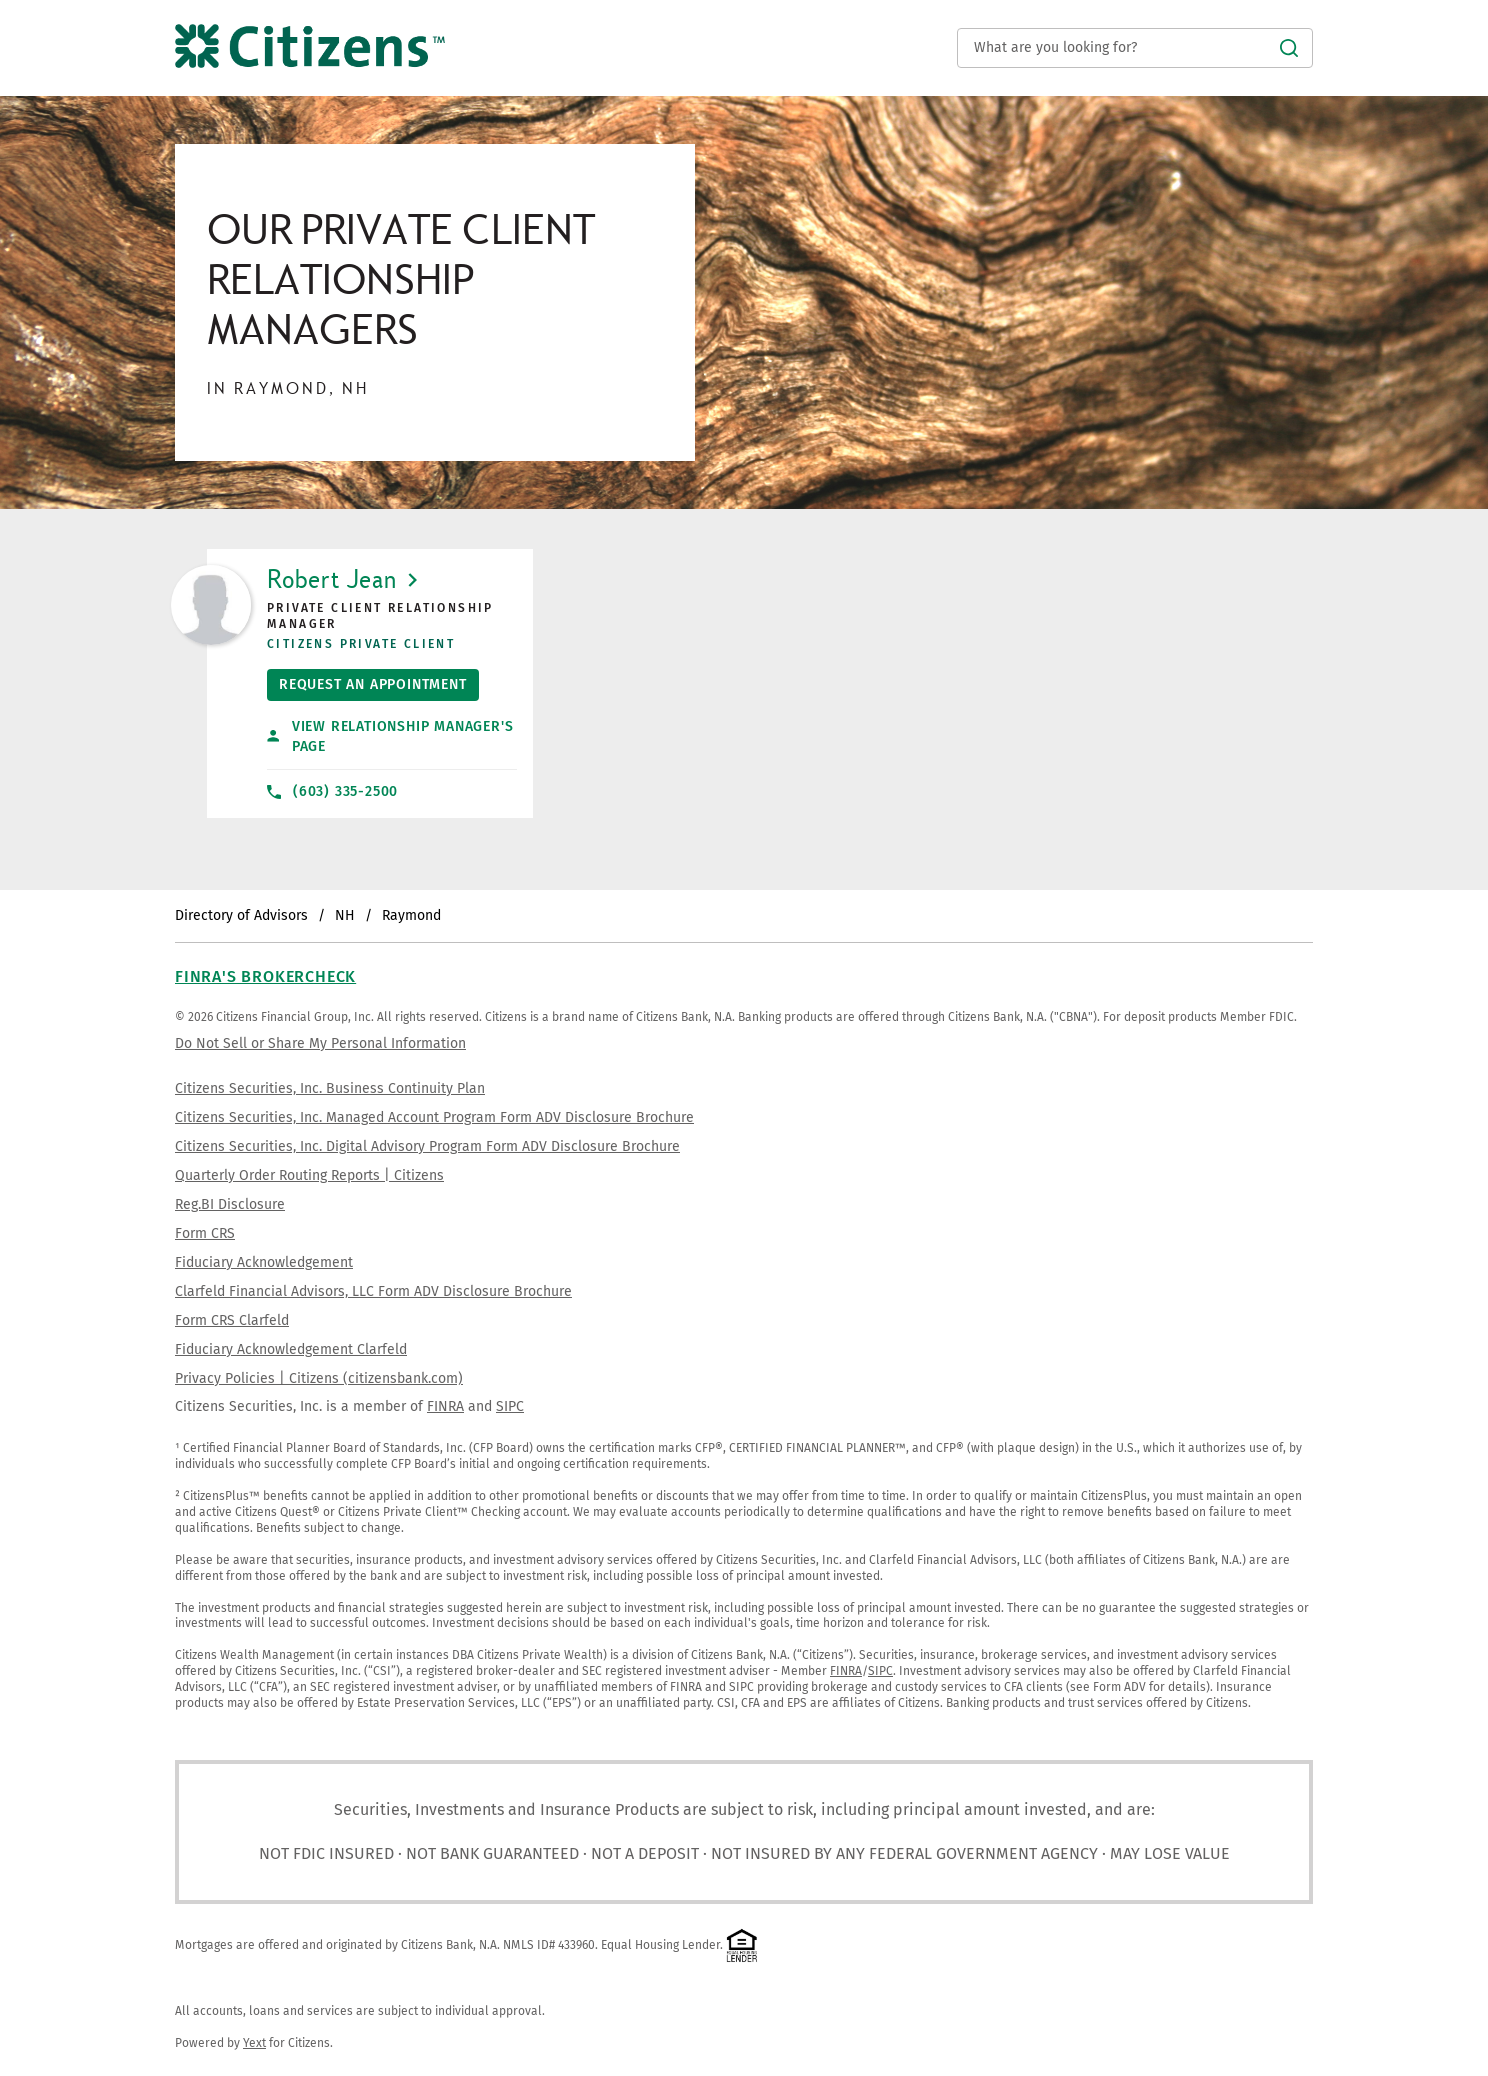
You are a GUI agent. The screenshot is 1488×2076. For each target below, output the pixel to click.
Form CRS (205, 1233)
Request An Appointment (367, 681)
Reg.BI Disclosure (230, 1204)
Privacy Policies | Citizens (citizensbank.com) (319, 1378)
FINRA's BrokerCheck (265, 976)
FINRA (445, 1406)
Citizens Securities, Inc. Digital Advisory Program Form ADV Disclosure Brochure (427, 1146)
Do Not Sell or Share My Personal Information (320, 1043)
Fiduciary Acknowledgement (264, 1262)
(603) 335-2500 (332, 791)
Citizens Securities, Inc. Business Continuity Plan (330, 1088)
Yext (254, 2043)
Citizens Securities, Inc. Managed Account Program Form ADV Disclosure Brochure (434, 1117)
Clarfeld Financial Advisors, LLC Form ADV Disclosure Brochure (373, 1291)
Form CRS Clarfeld (232, 1320)
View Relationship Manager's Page (390, 736)
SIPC (510, 1406)
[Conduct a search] (1135, 48)
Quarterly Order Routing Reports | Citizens (309, 1175)
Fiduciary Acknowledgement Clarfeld (291, 1349)
